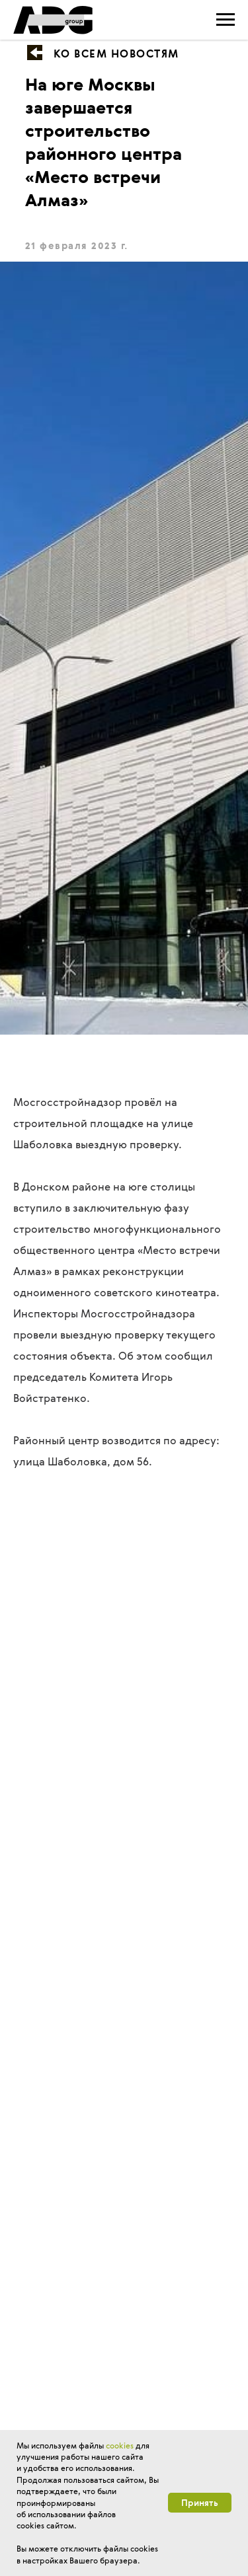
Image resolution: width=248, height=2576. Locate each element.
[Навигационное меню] (225, 19)
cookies (120, 2445)
